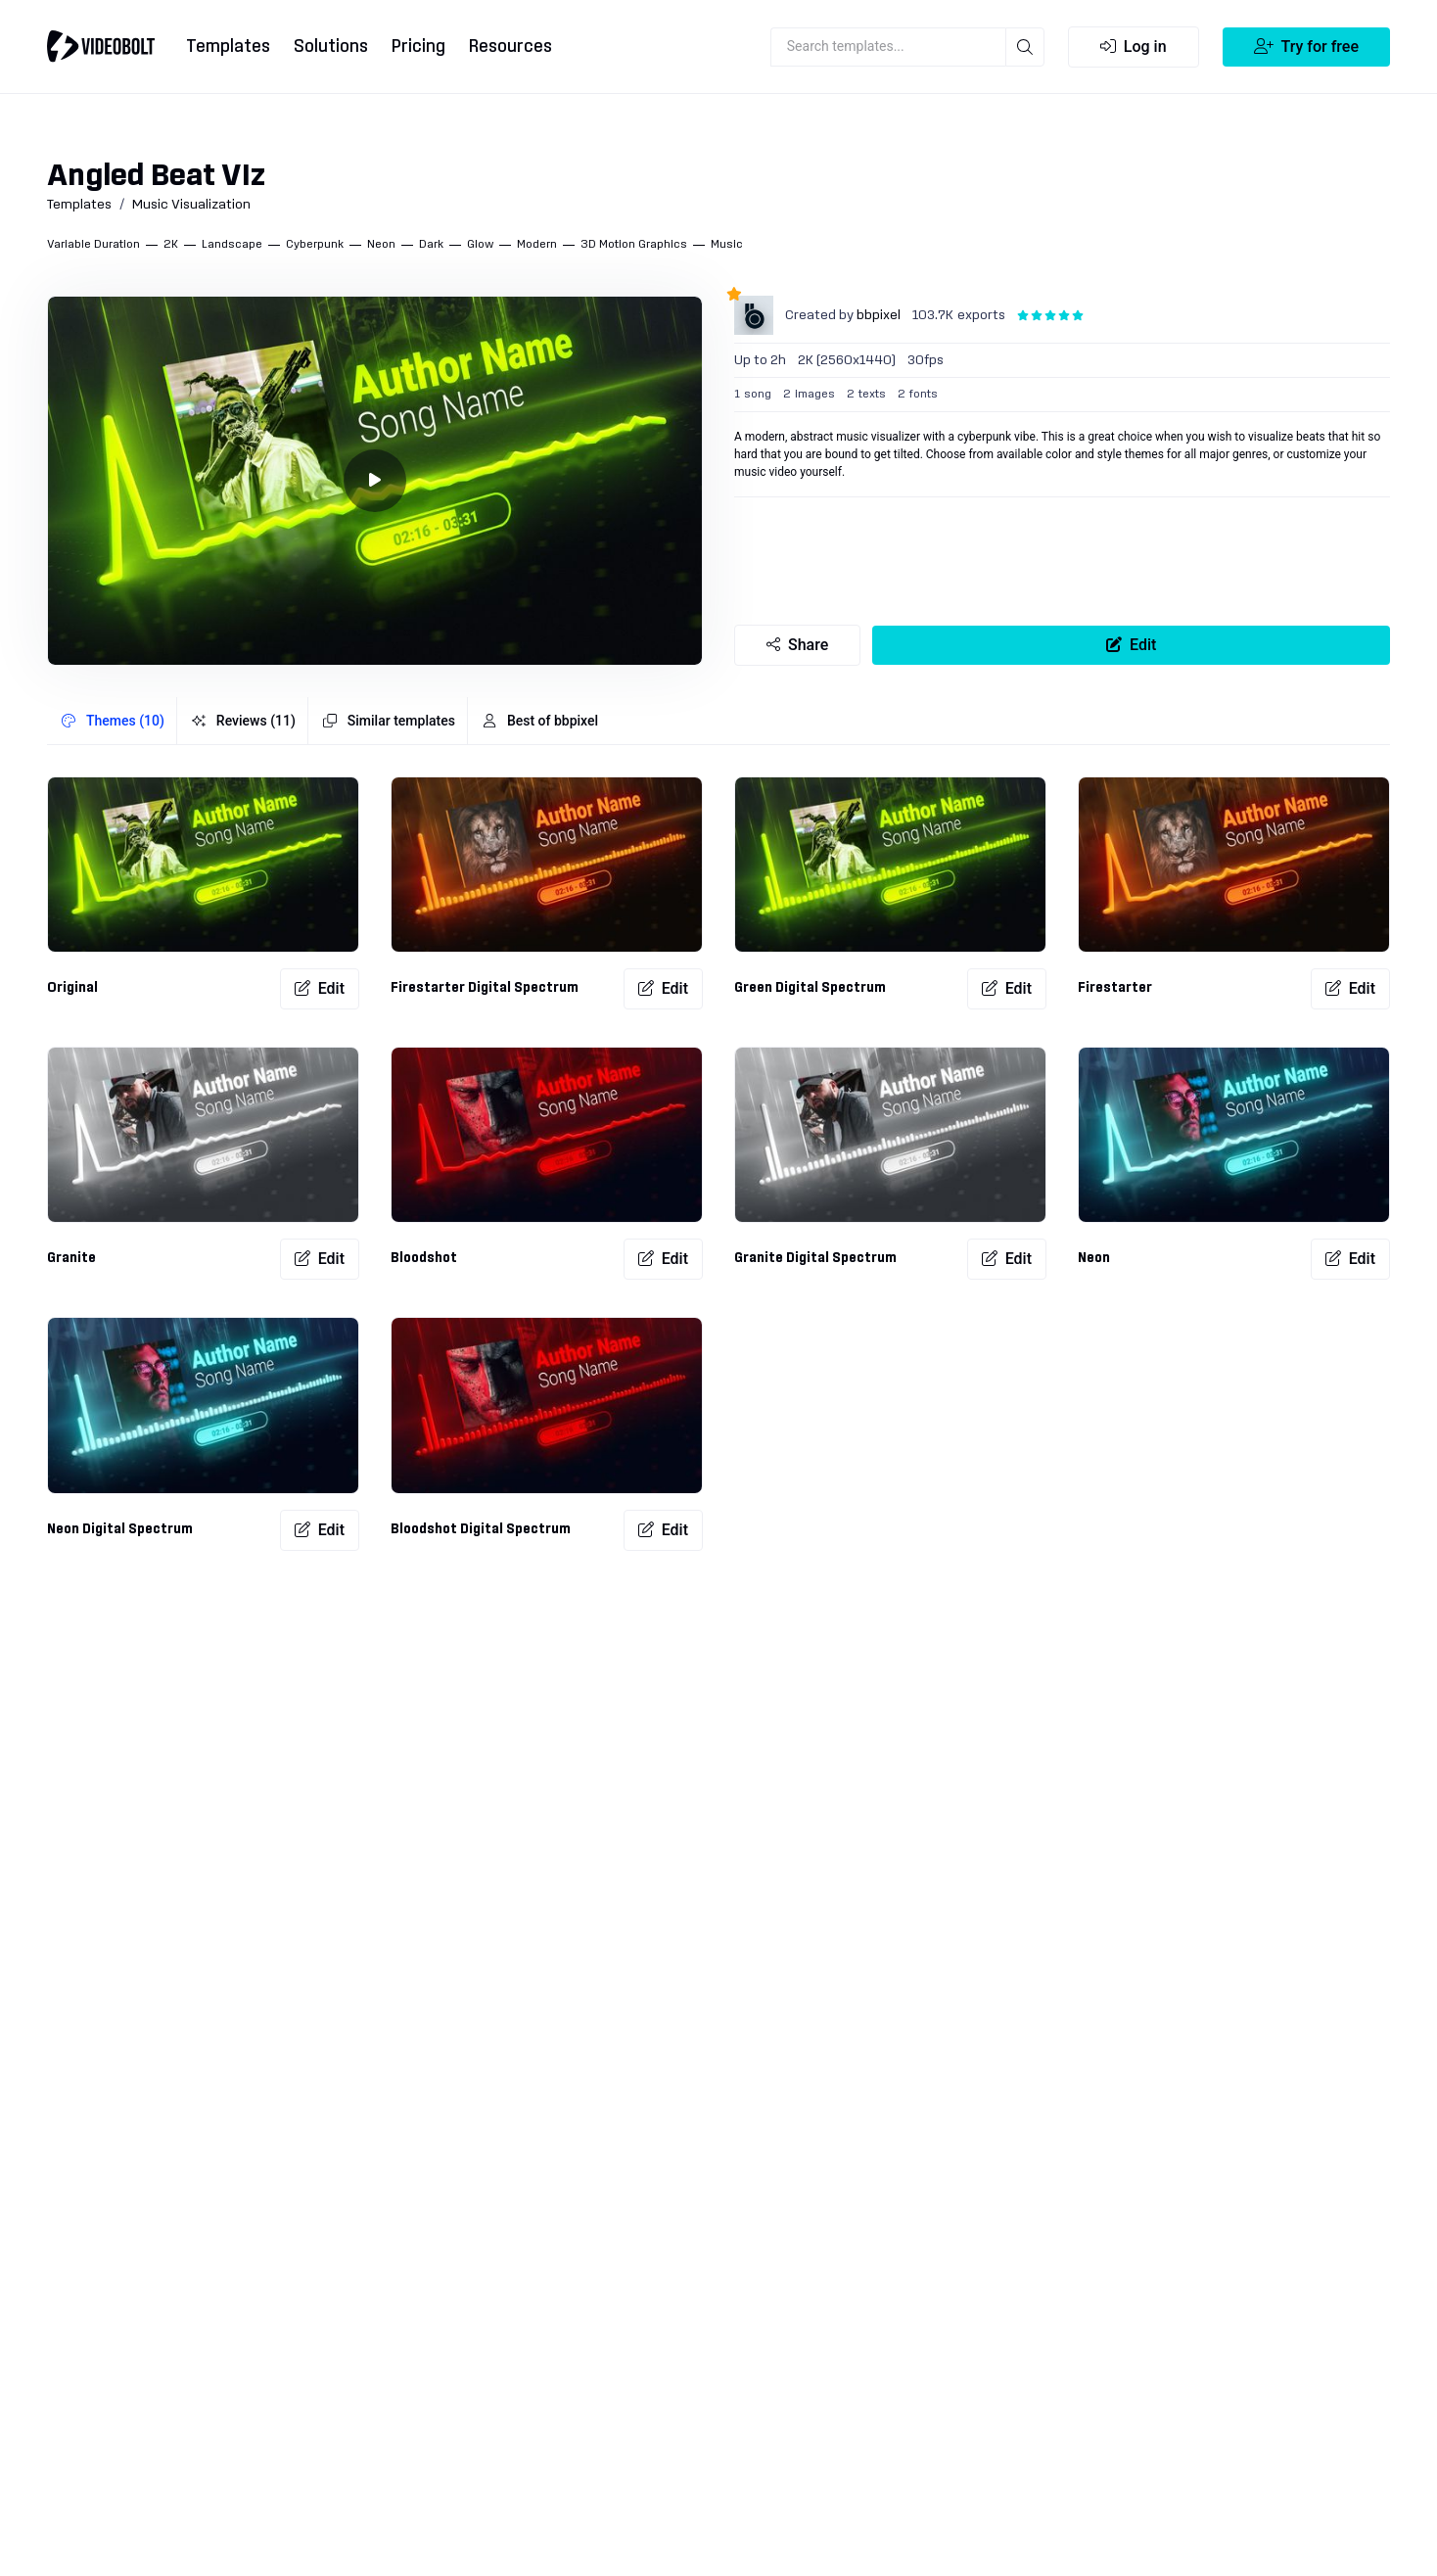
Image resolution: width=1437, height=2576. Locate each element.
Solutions (331, 46)
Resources (510, 46)
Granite (71, 1258)
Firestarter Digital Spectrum (485, 988)
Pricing (418, 46)
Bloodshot (424, 1258)
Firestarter (1115, 988)
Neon (1094, 1258)
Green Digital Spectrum (810, 988)
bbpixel (879, 315)
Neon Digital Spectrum (120, 1529)
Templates (228, 46)
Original (72, 988)
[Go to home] (101, 46)
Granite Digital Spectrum (815, 1258)
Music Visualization (191, 204)
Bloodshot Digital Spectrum (481, 1529)
